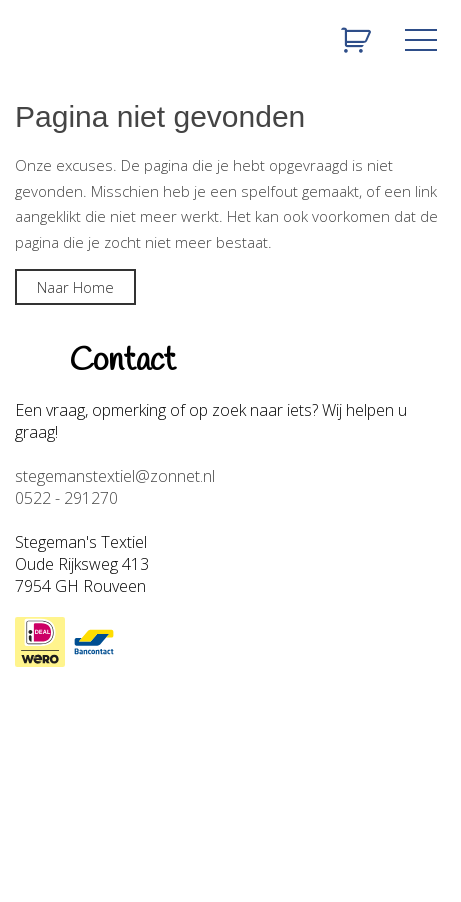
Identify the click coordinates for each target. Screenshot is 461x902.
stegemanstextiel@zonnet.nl (115, 476)
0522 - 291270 (66, 498)
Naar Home (75, 287)
